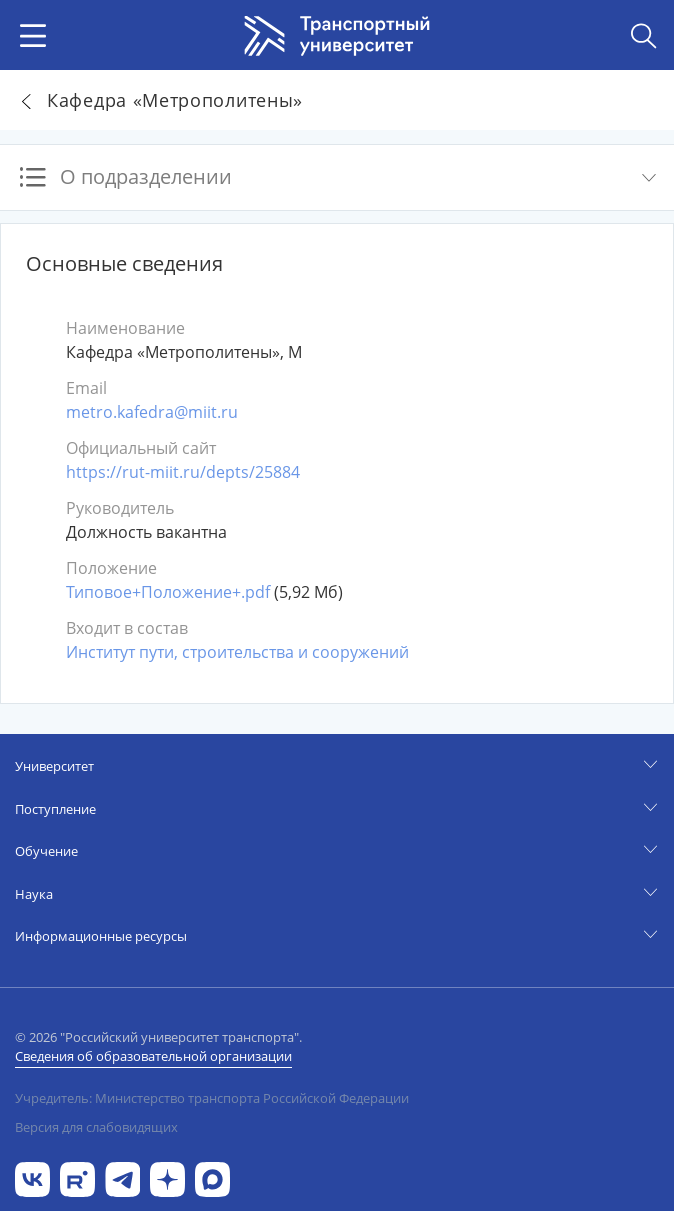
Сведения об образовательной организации (153, 1056)
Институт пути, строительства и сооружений (237, 652)
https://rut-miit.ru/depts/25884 (183, 472)
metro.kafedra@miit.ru (152, 412)
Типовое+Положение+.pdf (168, 592)
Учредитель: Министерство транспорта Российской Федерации (212, 1098)
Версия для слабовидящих (96, 1127)
